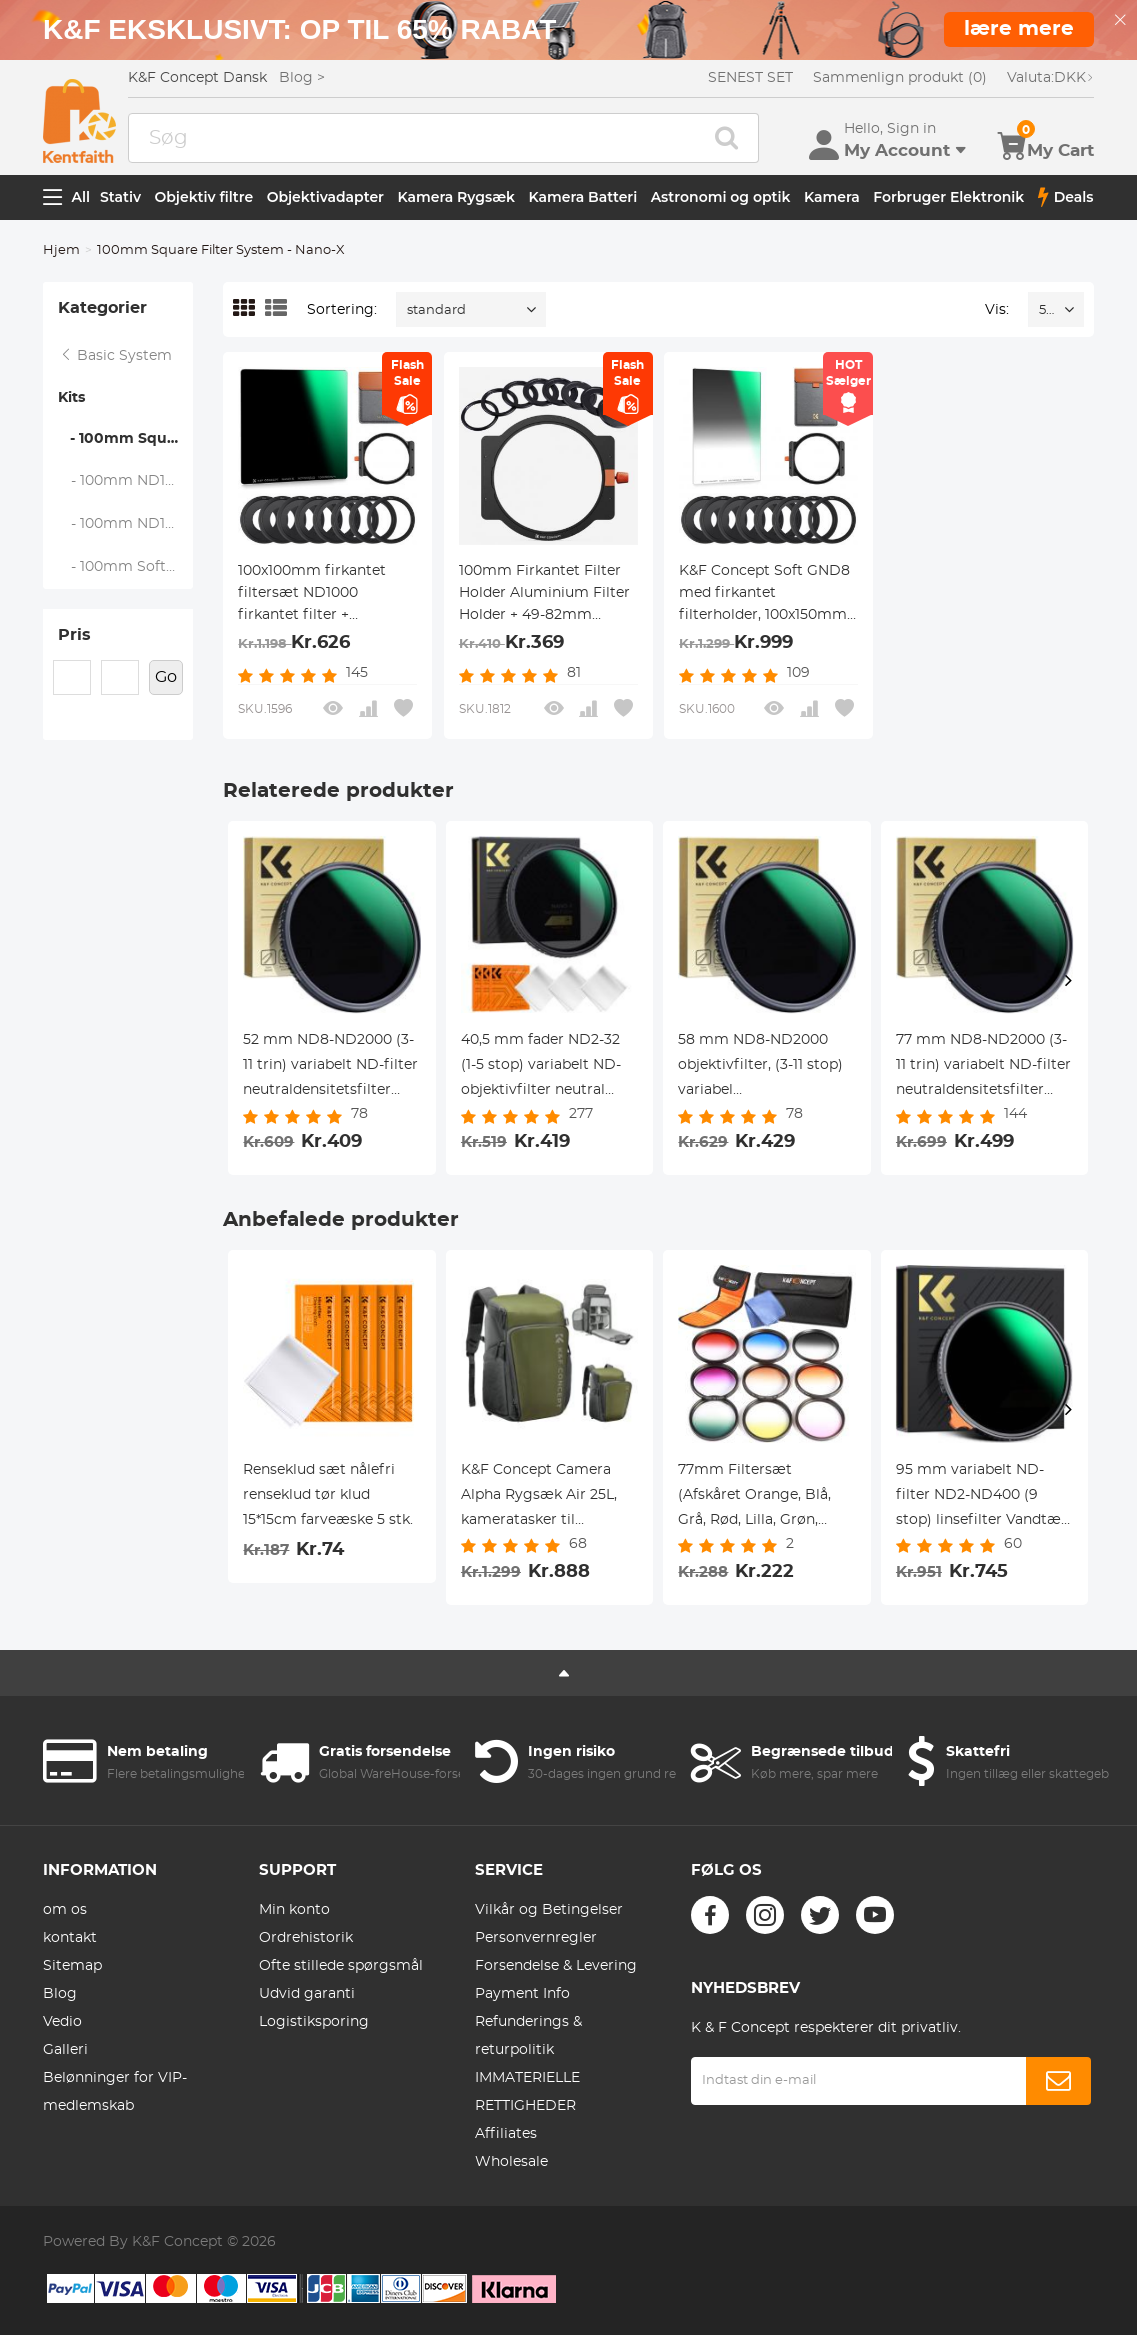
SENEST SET (750, 78)
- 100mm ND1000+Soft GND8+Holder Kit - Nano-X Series (126, 524)
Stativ (120, 197)
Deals (1066, 197)
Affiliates (506, 2134)
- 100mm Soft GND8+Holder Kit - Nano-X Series (126, 567)
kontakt (70, 1938)
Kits (71, 398)
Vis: (997, 310)
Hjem (61, 250)
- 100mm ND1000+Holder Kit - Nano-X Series (126, 481)
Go (166, 677)
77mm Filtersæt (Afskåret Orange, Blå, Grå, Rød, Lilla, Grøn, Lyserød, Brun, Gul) (754, 1498)
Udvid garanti (307, 1994)
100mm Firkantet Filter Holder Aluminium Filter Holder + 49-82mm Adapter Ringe (544, 595)
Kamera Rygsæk (455, 197)
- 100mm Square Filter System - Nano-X (125, 439)
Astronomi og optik (721, 197)
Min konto (294, 1910)
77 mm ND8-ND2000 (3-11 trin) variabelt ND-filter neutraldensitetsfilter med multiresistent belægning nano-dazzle (983, 1068)
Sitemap (72, 1966)
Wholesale (511, 2162)
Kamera (832, 197)
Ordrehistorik (306, 1938)
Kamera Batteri (582, 197)
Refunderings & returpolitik (528, 2036)
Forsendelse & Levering (556, 1966)
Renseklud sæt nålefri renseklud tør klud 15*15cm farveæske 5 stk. (328, 1495)
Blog (60, 1994)
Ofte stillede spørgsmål (341, 1966)
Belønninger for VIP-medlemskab (115, 2092)
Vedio (62, 2022)
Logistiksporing (314, 2022)
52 (1046, 310)
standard (436, 310)
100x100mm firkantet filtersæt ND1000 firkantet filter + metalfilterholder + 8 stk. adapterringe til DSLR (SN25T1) (324, 595)
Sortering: (342, 310)
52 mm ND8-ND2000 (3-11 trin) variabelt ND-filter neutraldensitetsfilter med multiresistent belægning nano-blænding (330, 1068)
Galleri (65, 2050)
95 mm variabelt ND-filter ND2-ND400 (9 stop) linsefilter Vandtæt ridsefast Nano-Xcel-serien (981, 1498)
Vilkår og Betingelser (549, 1910)
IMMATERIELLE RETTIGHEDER (527, 2092)
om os (65, 1910)
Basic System (115, 356)
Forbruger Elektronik (948, 197)
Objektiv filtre (204, 197)
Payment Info (522, 1994)
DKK (1050, 78)
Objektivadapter (325, 197)
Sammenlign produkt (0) (900, 78)
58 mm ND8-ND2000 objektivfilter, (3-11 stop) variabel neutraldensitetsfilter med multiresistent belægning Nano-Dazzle (762, 1068)
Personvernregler (536, 1938)
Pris (74, 635)
